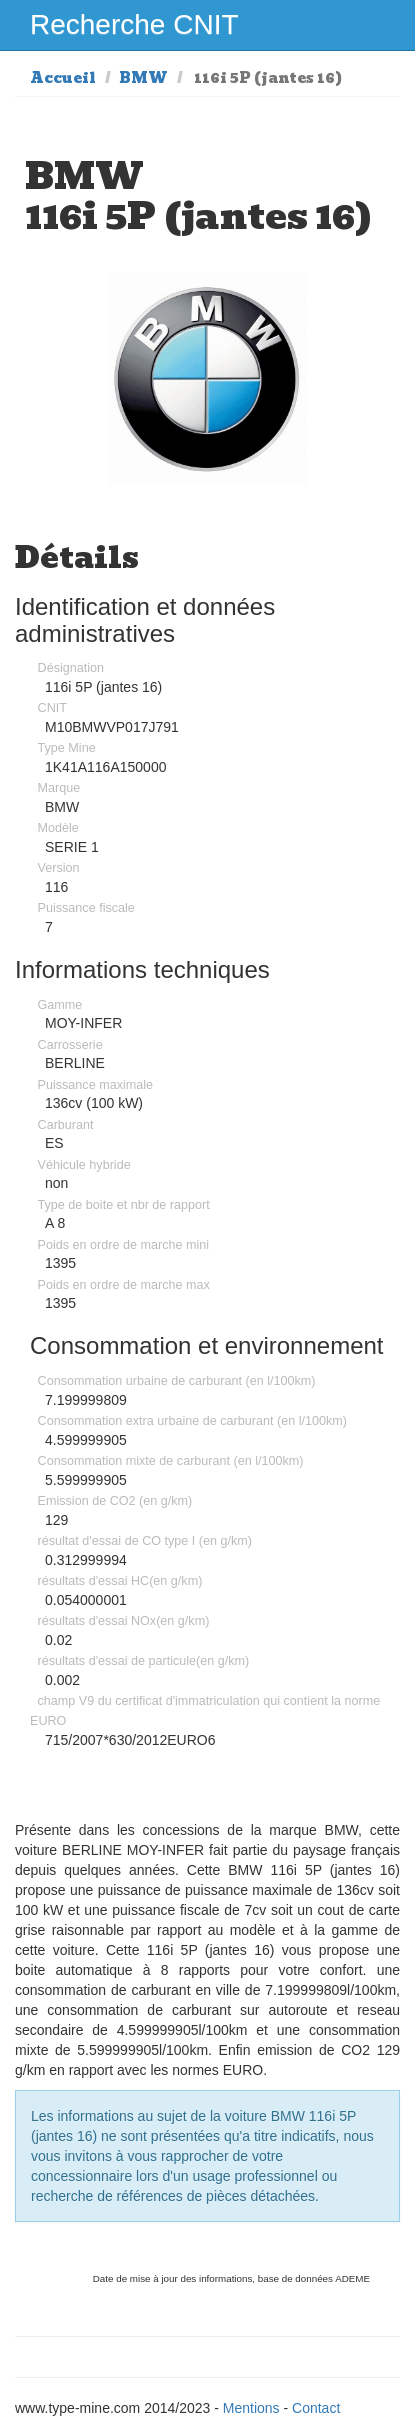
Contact (316, 2408)
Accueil (63, 78)
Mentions (251, 2408)
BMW (143, 78)
